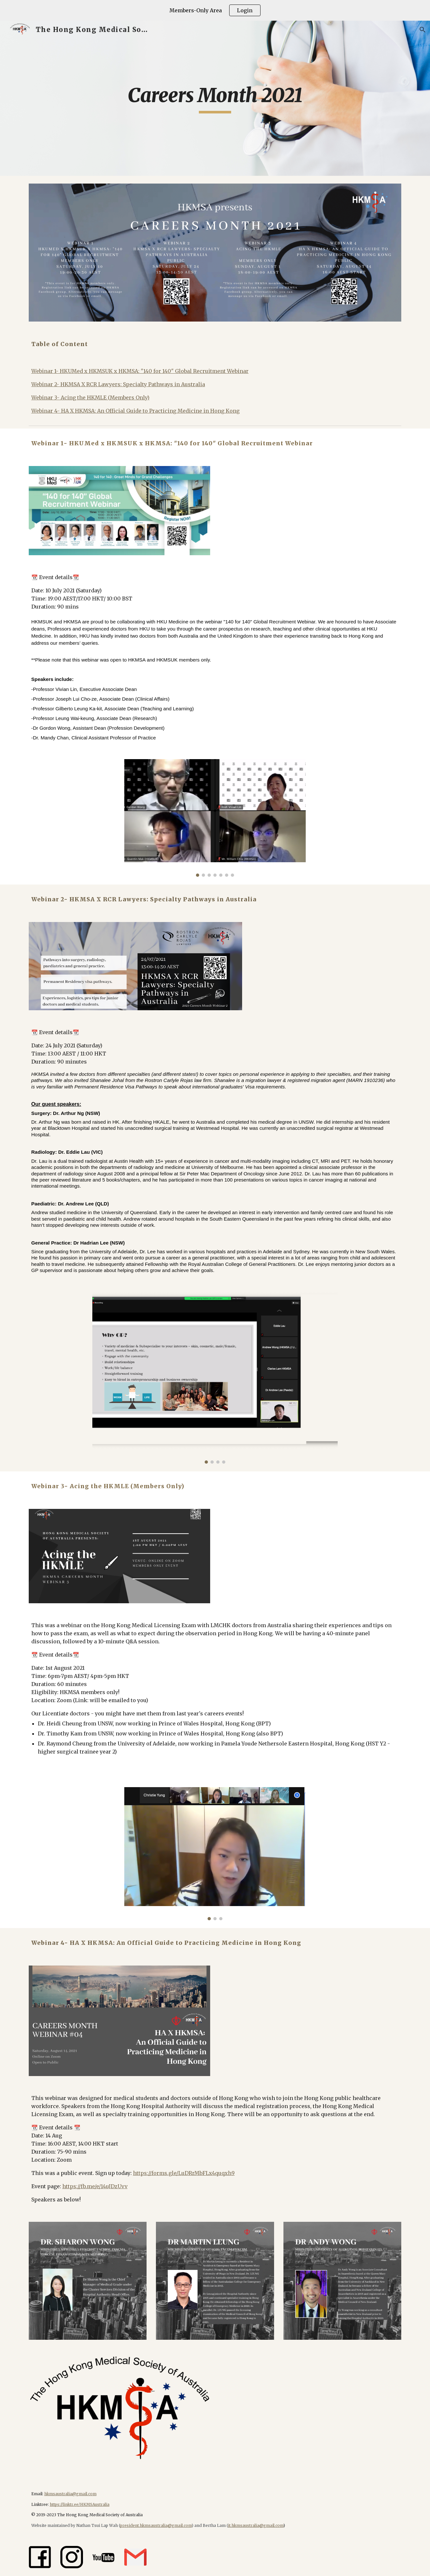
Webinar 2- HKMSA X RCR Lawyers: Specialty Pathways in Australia (118, 384)
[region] (215, 10)
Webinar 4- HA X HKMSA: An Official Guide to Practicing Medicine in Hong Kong (135, 411)
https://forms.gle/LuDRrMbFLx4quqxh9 (184, 2173)
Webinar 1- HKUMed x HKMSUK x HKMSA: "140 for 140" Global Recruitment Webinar (140, 371)
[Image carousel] (215, 817)
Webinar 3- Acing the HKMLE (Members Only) (90, 397)
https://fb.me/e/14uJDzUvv (95, 2186)
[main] (215, 98)
